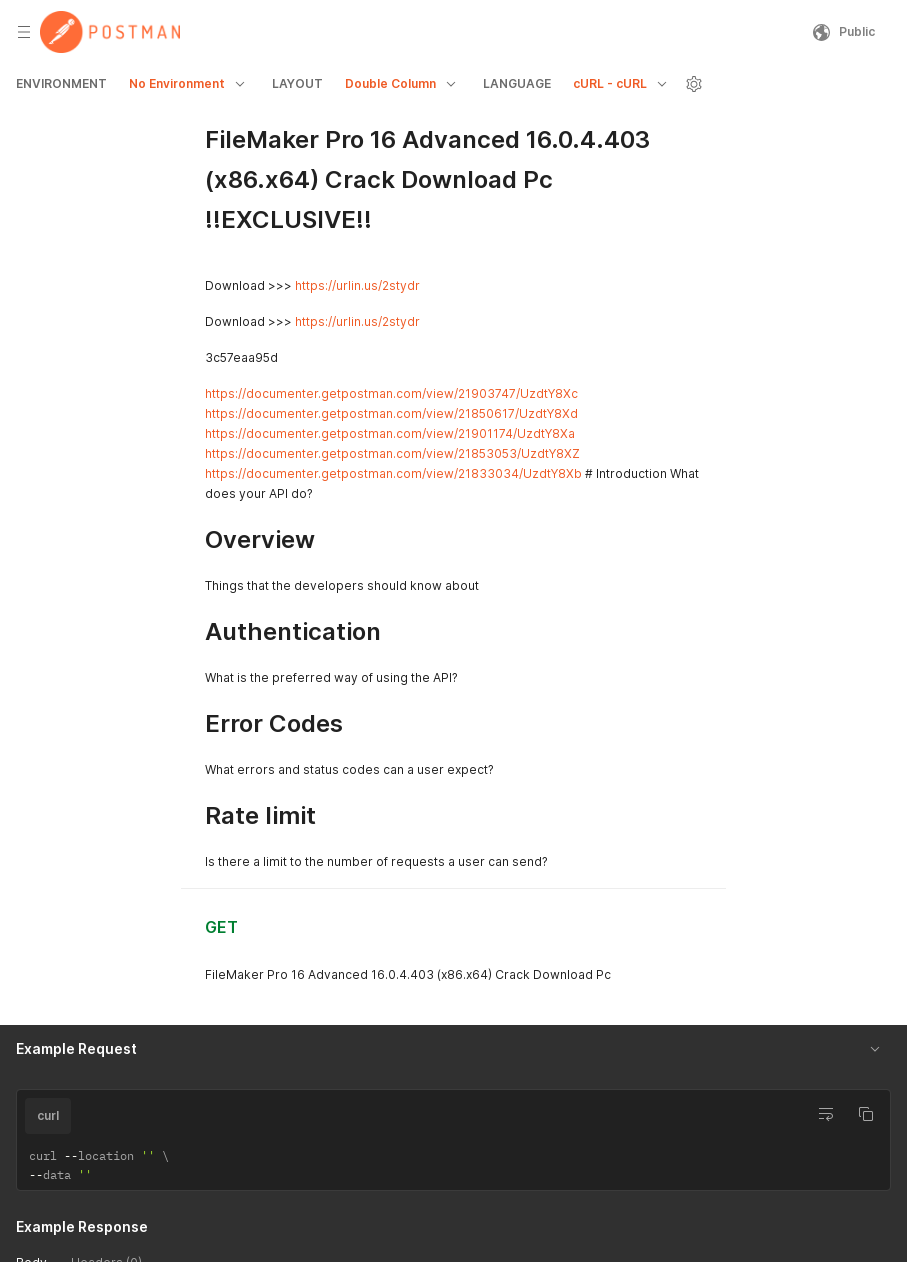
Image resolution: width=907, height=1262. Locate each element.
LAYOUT (297, 83)
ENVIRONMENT (61, 83)
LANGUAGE (517, 83)
